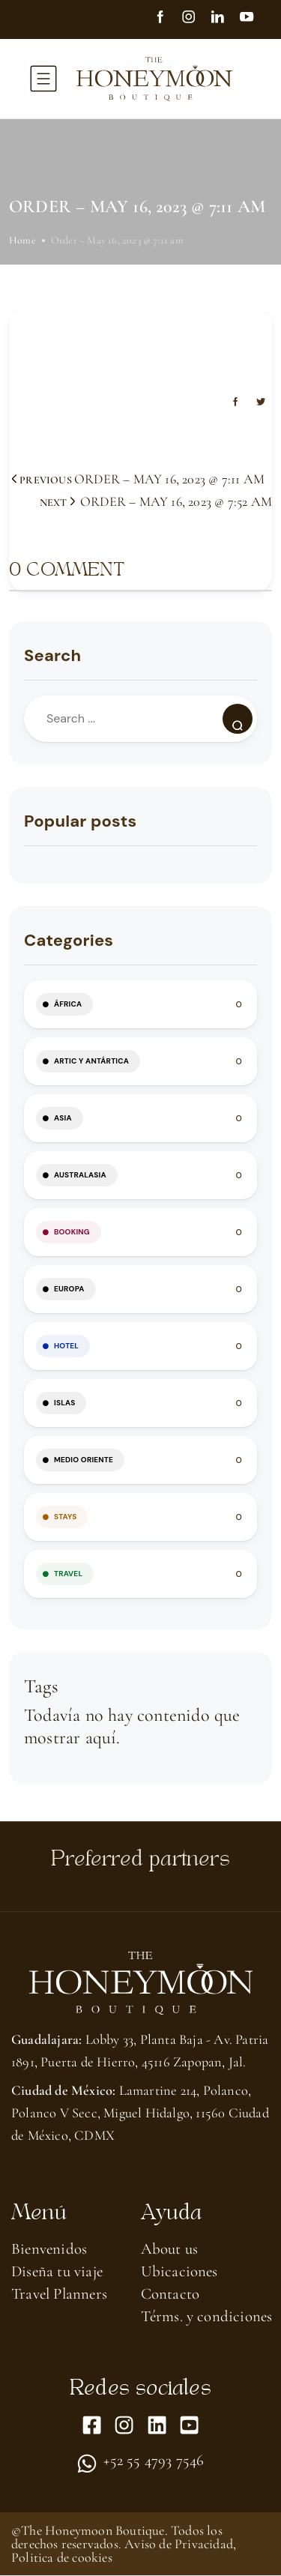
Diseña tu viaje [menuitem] (57, 2271)
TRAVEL (68, 1573)
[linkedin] (224, 19)
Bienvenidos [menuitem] (49, 2248)
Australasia (80, 1175)
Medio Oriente (83, 1460)
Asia (63, 1118)
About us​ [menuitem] (170, 2248)
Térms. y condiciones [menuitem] (207, 2316)
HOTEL (66, 1346)
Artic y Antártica (91, 1061)
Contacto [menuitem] (170, 2293)
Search (52, 655)
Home (22, 240)
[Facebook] (167, 19)
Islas (64, 1403)
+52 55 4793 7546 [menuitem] (153, 2461)
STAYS (65, 1516)
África (68, 1004)
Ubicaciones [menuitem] (179, 2271)
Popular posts (80, 821)
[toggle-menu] (43, 78)
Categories (68, 940)
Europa (69, 1289)
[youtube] (253, 19)
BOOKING (72, 1232)
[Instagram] (195, 19)
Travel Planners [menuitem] (59, 2293)
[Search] (238, 719)
